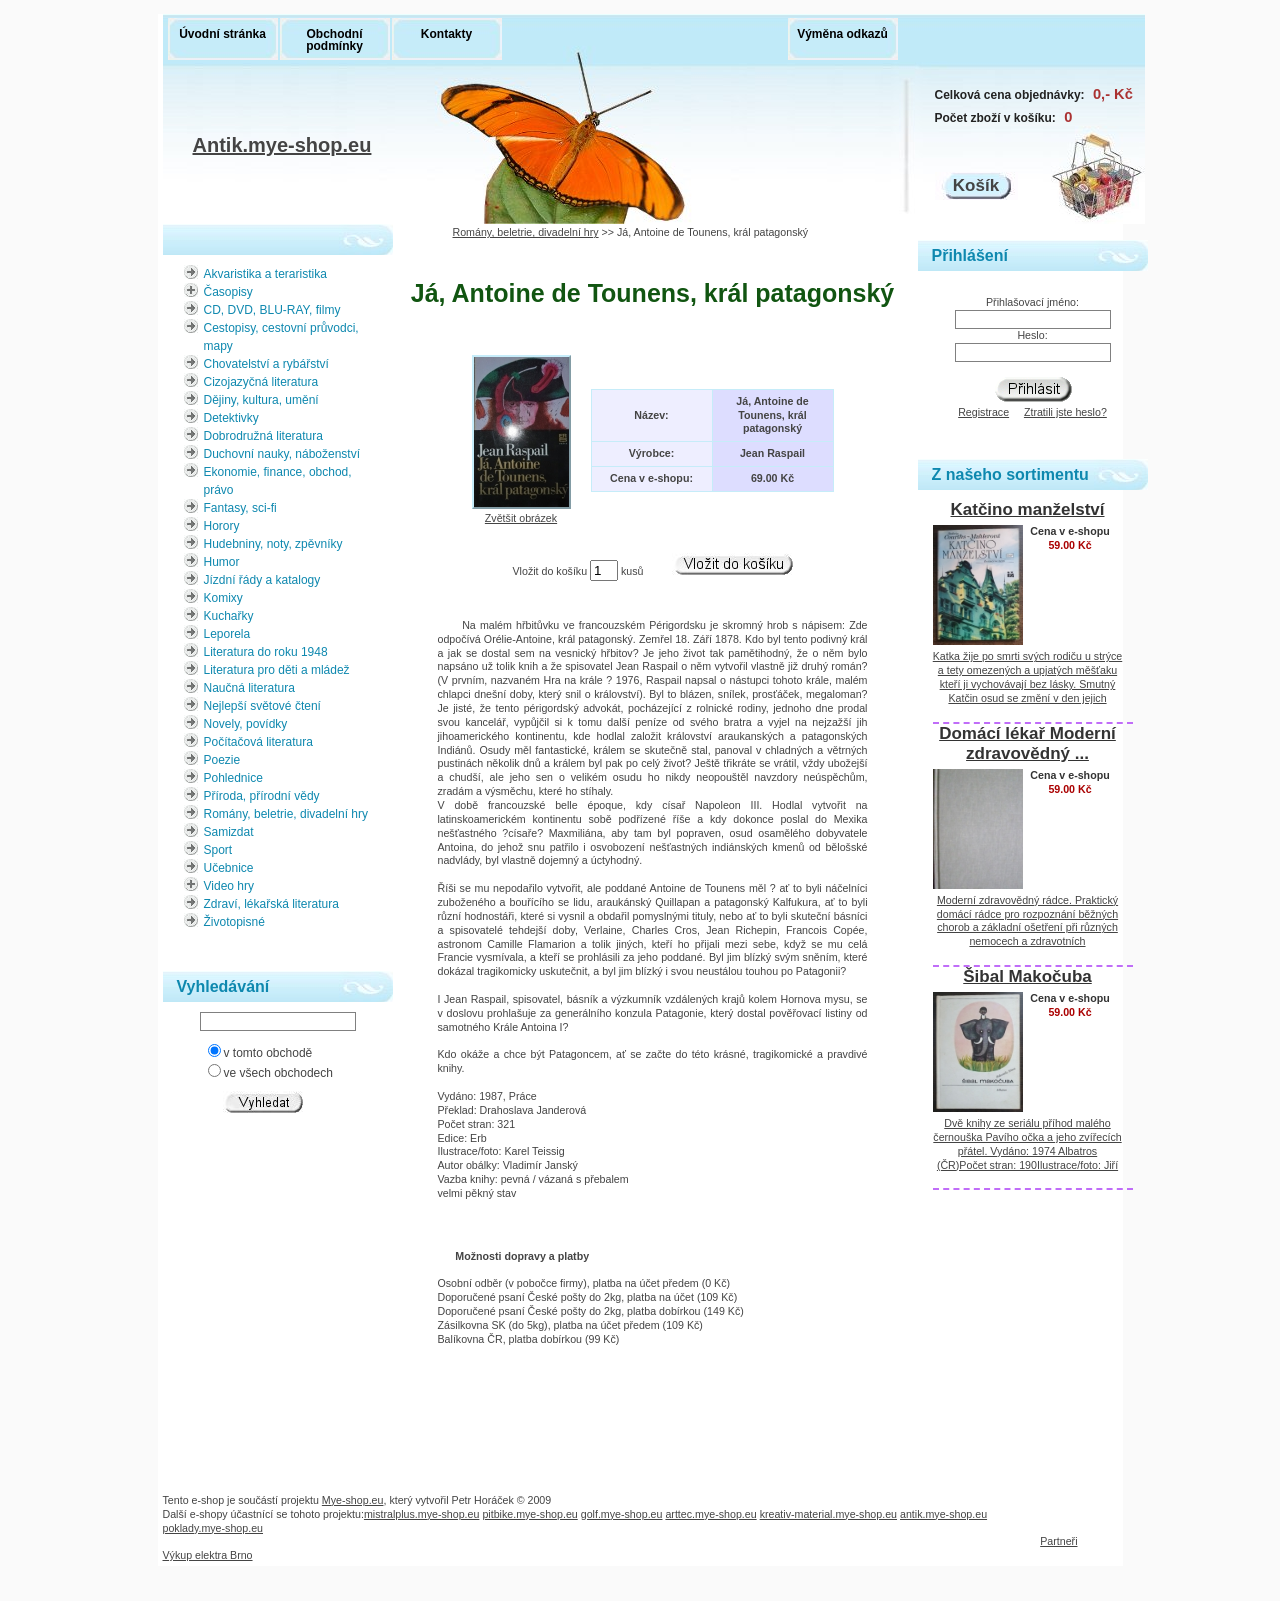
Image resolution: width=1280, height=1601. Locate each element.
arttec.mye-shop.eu (710, 1514)
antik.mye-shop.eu (943, 1514)
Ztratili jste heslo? (1065, 412)
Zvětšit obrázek (521, 512)
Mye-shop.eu (353, 1500)
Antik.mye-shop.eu (282, 147)
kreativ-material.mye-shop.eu (828, 1514)
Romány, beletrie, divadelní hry (526, 232)
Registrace (983, 412)
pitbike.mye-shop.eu (529, 1514)
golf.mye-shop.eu (622, 1514)
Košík (976, 185)
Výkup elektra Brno (208, 1555)
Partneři (1058, 1541)
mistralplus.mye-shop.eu (422, 1514)
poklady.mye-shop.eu (213, 1528)
